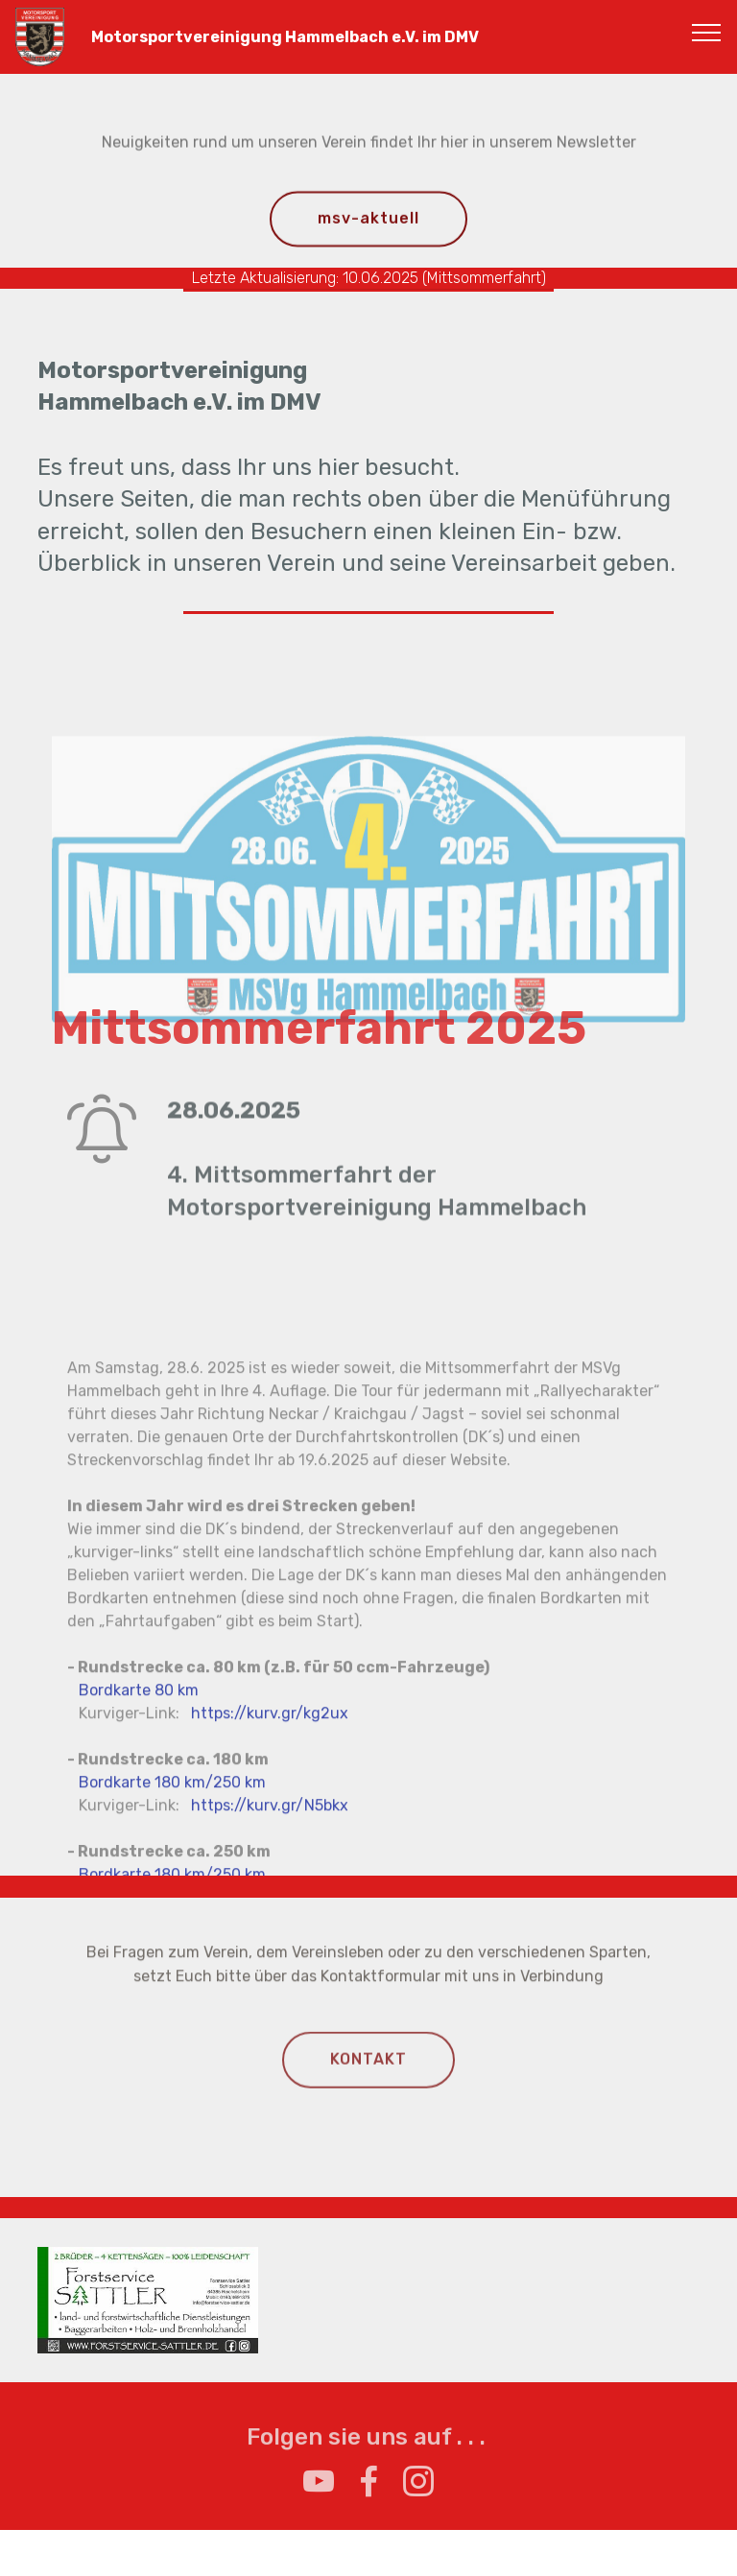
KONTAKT (368, 2071)
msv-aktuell (368, 220)
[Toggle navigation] (707, 31)
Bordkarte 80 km (139, 1820)
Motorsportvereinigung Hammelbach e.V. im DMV (278, 37)
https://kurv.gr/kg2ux (269, 1843)
